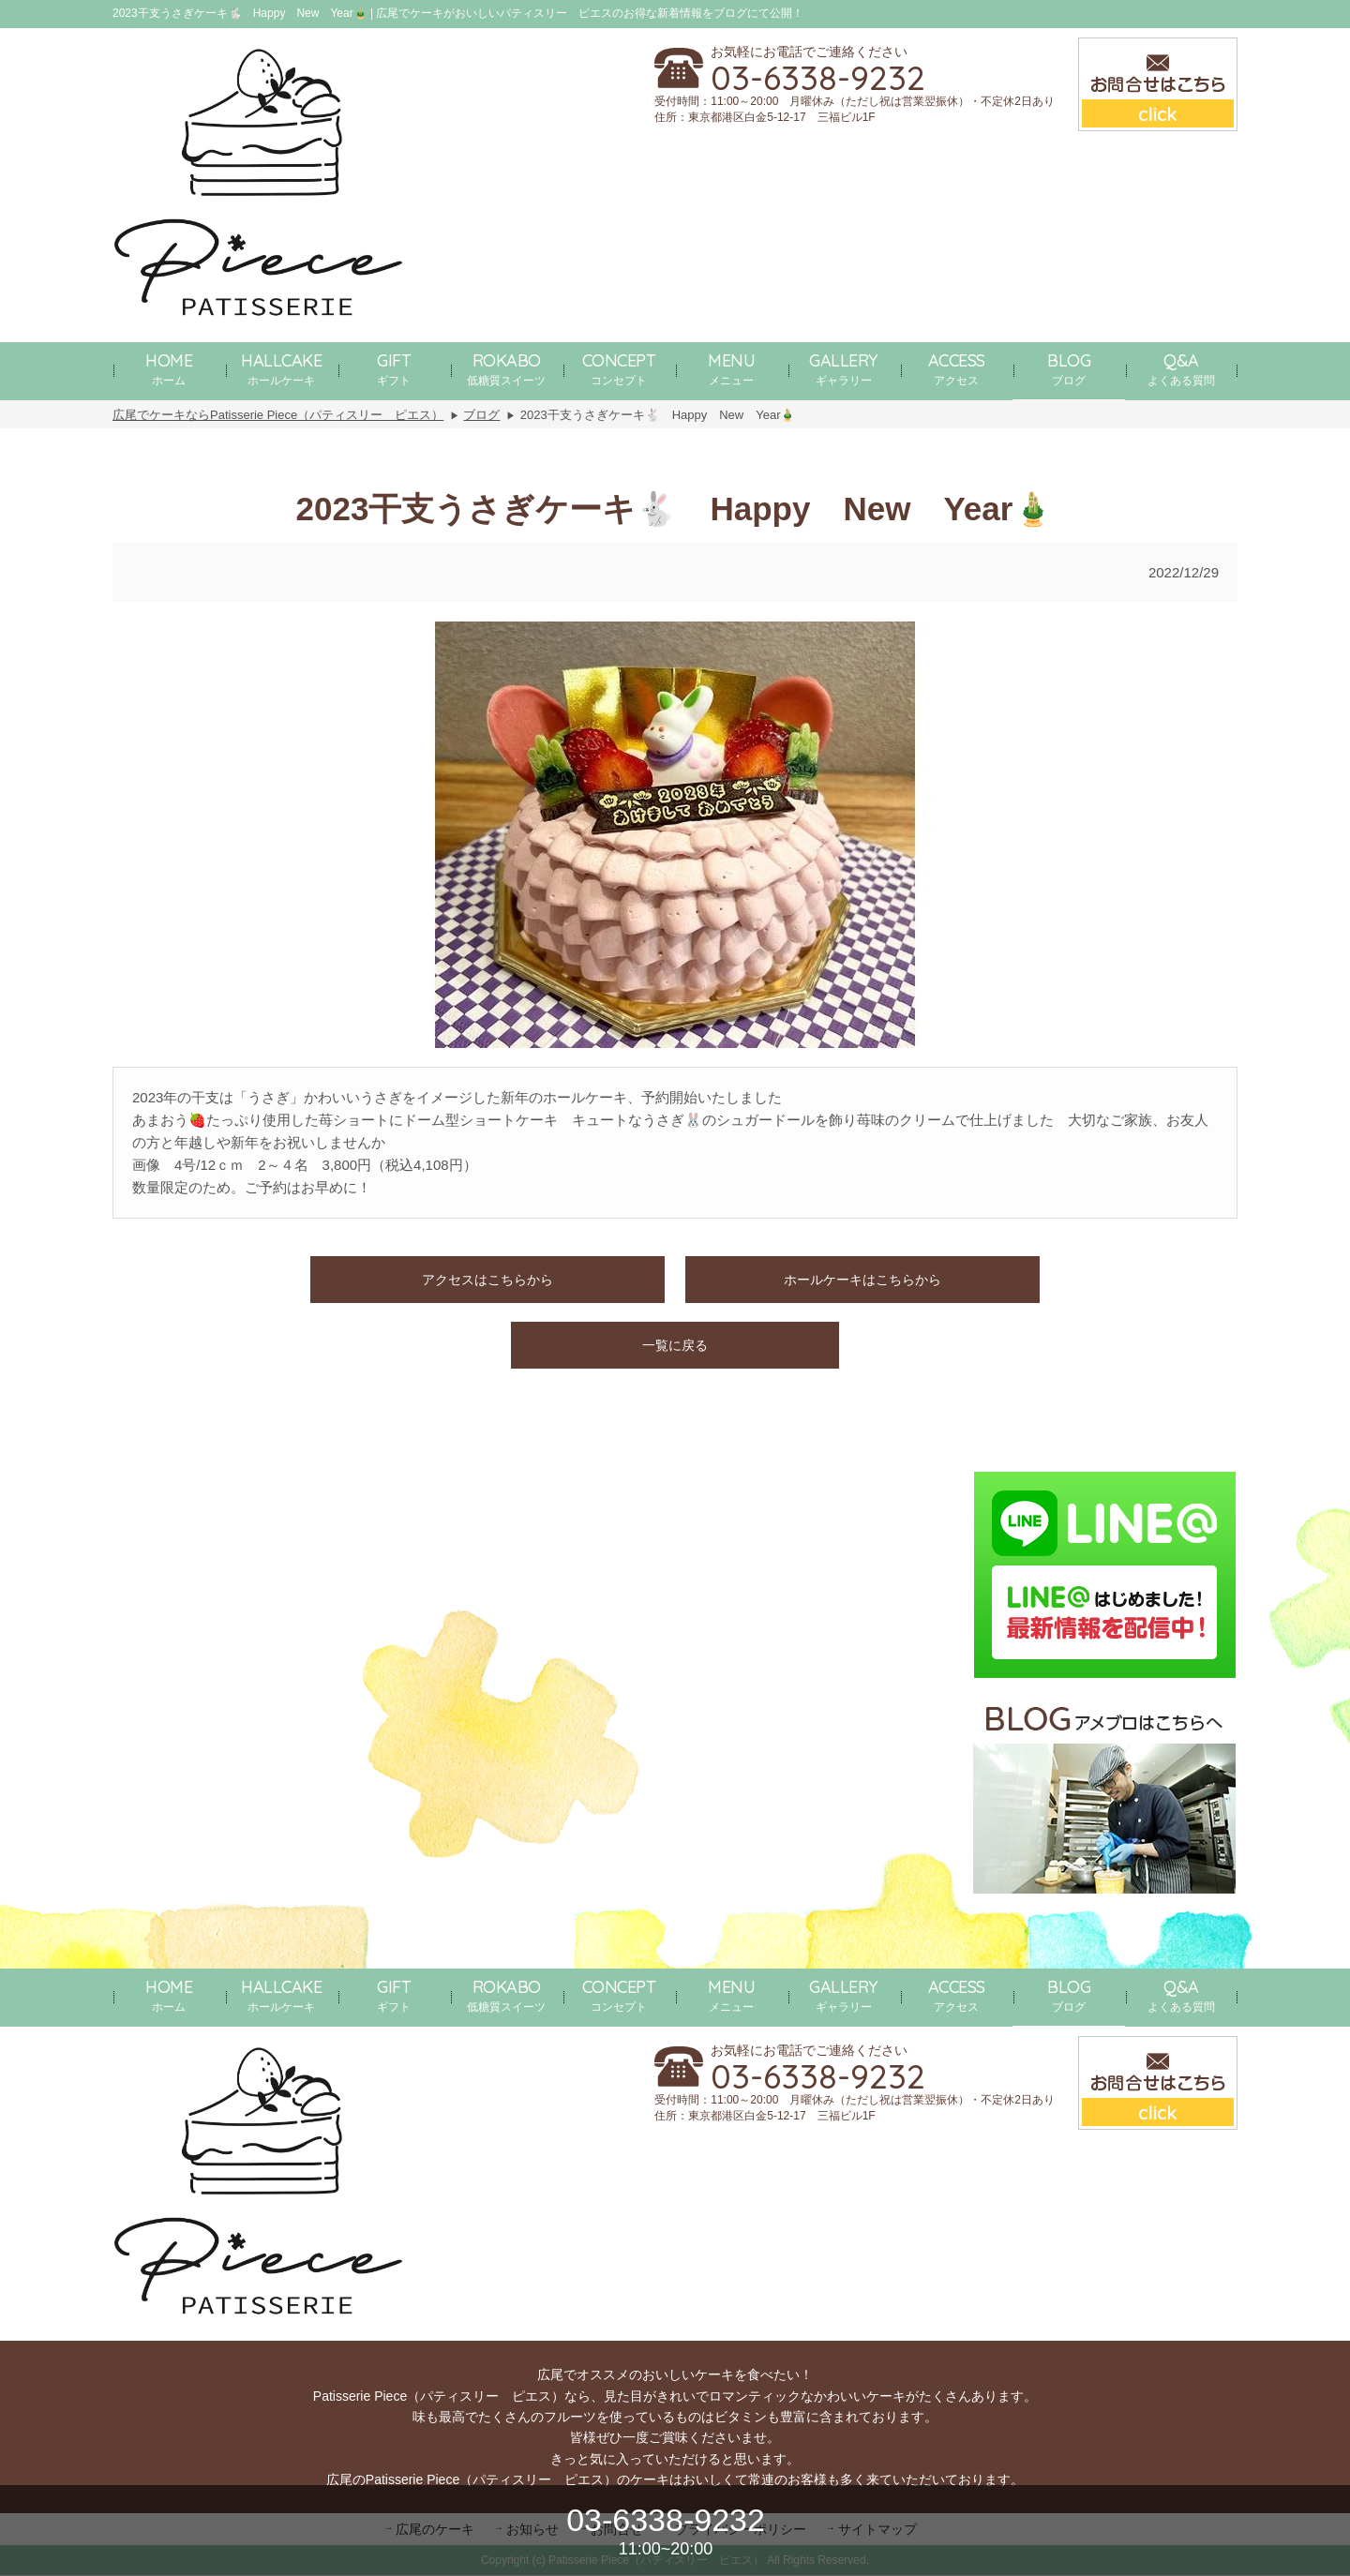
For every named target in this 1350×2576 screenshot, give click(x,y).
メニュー (731, 368)
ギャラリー (843, 368)
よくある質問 (1181, 368)
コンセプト (619, 368)
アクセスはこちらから (487, 1279)
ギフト (394, 368)
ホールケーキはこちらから (862, 1279)
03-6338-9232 (818, 78)
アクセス (956, 368)
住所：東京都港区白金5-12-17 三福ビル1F (764, 117)
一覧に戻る (675, 1345)
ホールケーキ (281, 368)
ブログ (1068, 368)
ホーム (168, 368)
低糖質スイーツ (506, 368)
